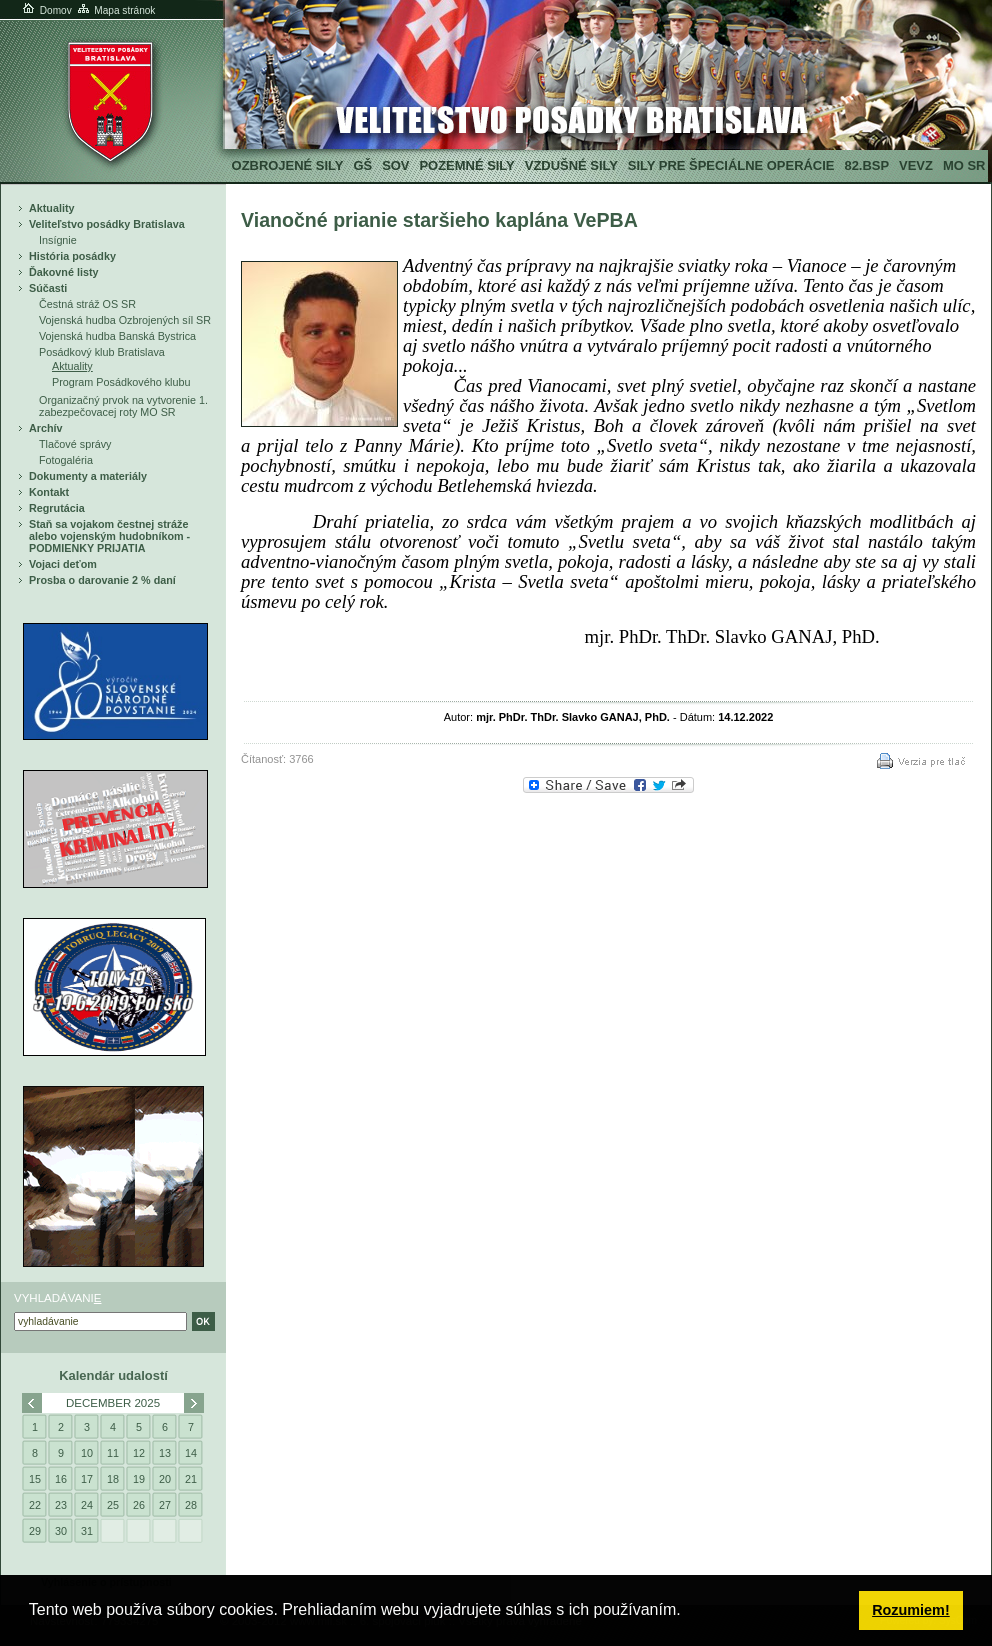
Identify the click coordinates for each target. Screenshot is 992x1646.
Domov (46, 10)
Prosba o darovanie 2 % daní (102, 580)
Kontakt (49, 492)
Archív (46, 428)
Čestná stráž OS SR (87, 304)
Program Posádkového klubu (121, 382)
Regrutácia (57, 508)
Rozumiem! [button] (911, 1610)
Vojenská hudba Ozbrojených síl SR (125, 320)
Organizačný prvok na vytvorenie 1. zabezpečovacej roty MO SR (123, 406)
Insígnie (58, 240)
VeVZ (916, 165)
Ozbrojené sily (288, 165)
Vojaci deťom (63, 564)
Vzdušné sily (571, 165)
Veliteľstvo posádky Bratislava (107, 224)
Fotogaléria (66, 460)
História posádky (72, 256)
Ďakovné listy (64, 272)
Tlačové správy (75, 444)
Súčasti (48, 288)
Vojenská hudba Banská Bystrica (117, 336)
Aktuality (52, 208)
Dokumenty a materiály (88, 476)
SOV (395, 165)
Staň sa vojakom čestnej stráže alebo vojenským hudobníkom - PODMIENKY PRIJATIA (109, 536)
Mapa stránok (115, 10)
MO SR (964, 165)
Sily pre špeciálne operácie (731, 165)
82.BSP (866, 165)
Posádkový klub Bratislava (102, 352)
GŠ (362, 165)
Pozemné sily (466, 165)
